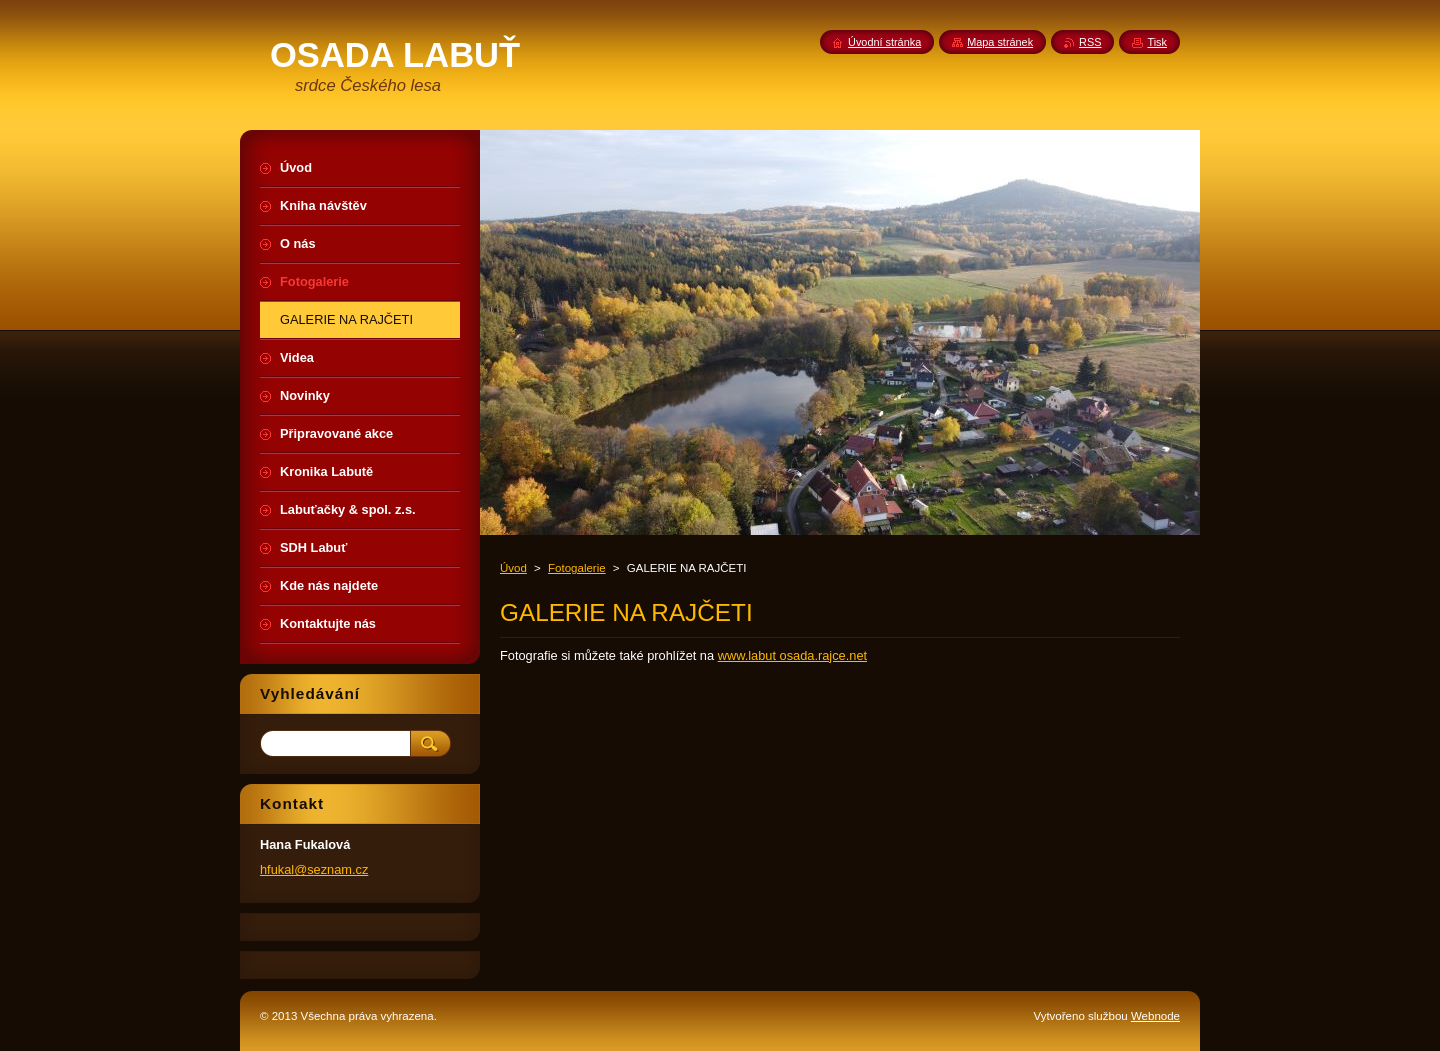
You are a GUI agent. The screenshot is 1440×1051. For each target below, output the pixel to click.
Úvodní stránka (884, 42)
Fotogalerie (577, 568)
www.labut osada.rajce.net (792, 655)
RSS (1090, 42)
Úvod (513, 568)
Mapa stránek (1000, 42)
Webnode (1155, 1016)
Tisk (1157, 42)
